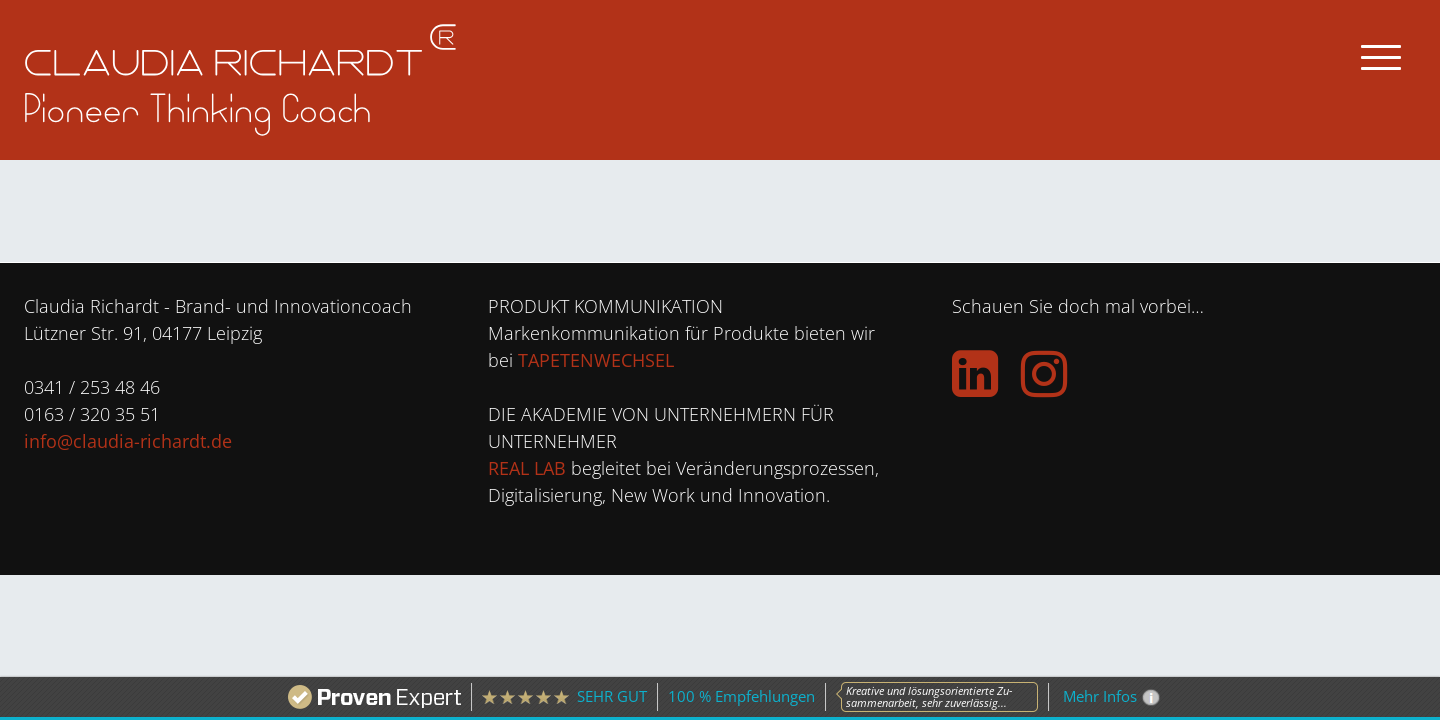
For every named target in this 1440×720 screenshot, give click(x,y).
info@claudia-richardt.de (128, 441)
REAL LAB (527, 468)
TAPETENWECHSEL (596, 360)
